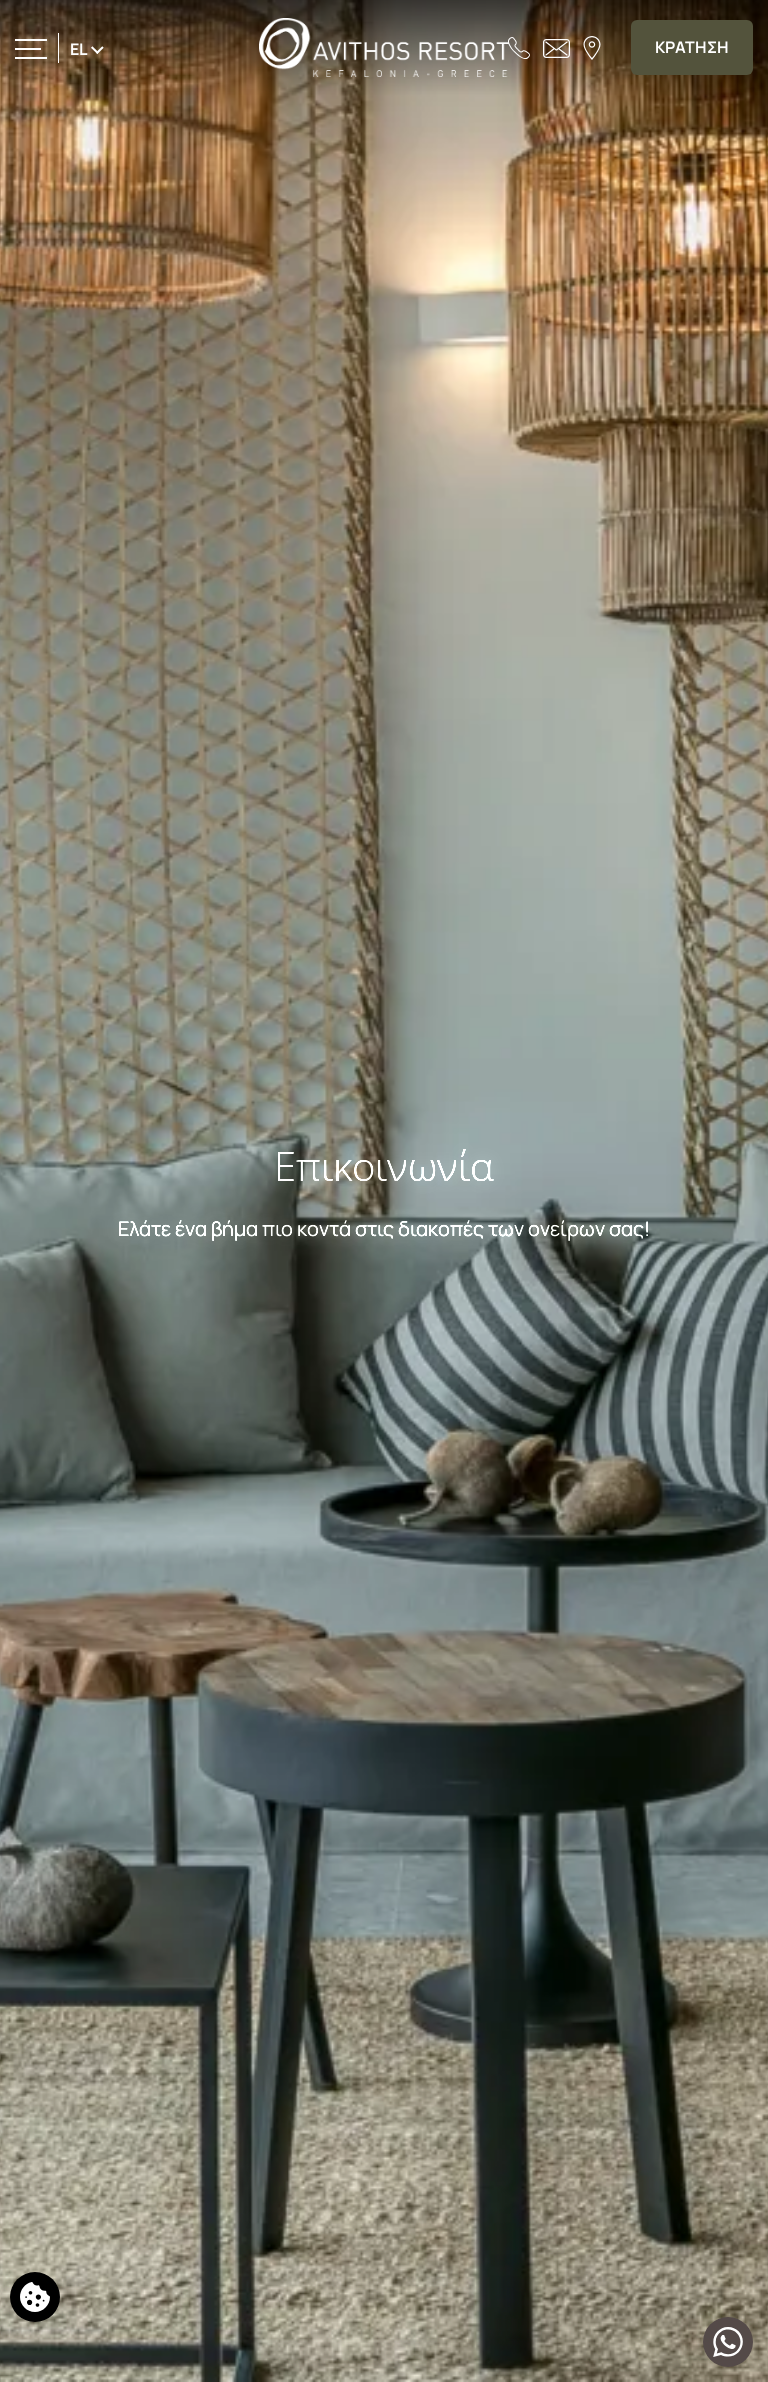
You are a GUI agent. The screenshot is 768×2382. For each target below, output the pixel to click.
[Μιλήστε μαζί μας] (728, 2342)
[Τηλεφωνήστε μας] (519, 47)
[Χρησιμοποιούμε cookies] (35, 2297)
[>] (31, 47)
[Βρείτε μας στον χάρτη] (592, 47)
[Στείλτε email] (556, 47)
